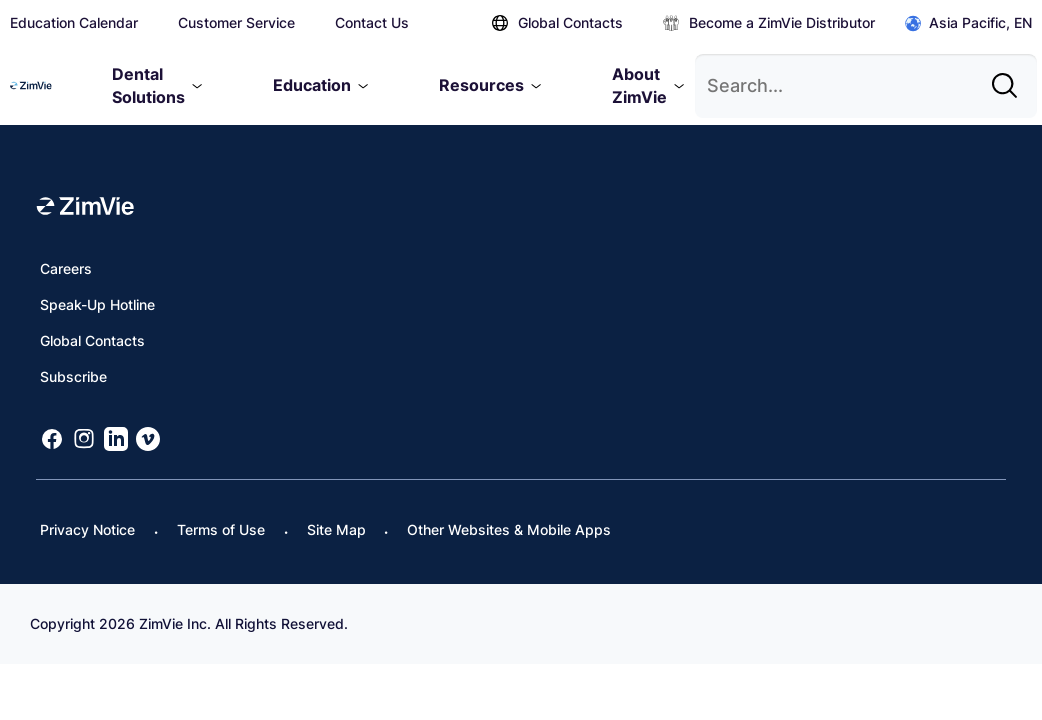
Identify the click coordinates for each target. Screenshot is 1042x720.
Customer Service (236, 22)
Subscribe (73, 376)
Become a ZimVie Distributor (769, 22)
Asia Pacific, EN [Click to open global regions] (968, 23)
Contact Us (372, 22)
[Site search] (1010, 78)
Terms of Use (221, 529)
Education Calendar (74, 22)
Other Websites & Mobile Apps (509, 529)
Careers (66, 268)
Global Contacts (557, 22)
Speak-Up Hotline (97, 304)
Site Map (336, 529)
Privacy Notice (87, 529)
